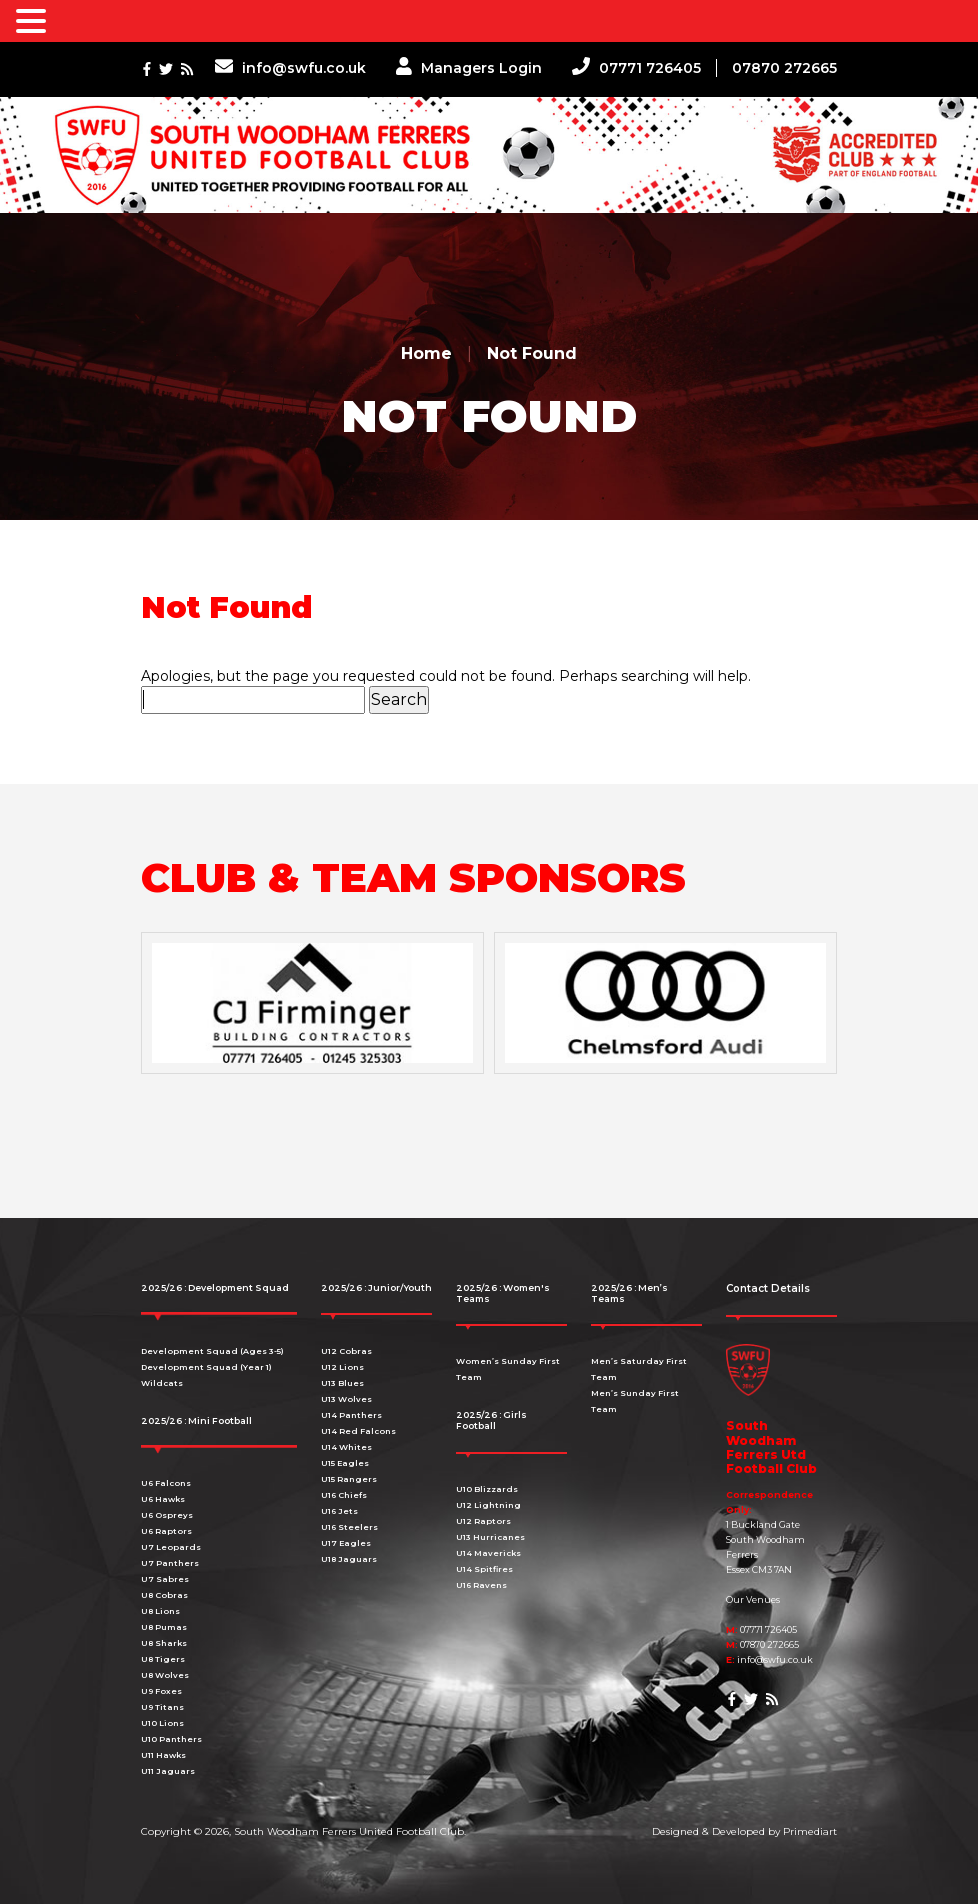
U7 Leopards (171, 1547)
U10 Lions (162, 1723)
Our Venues (753, 1599)
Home (426, 353)
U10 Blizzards (487, 1489)
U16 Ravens (481, 1585)
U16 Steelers (349, 1527)
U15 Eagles (345, 1463)
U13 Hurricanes (490, 1537)
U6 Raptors (166, 1531)
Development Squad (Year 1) (206, 1367)
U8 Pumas (164, 1627)
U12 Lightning (488, 1505)
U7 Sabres (165, 1579)
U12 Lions (342, 1367)
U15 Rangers (349, 1479)
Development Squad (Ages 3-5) (212, 1351)
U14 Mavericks (488, 1553)
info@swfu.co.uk (290, 68)
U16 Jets (339, 1511)
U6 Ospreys (167, 1515)
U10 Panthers (171, 1739)
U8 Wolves (165, 1675)
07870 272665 (784, 68)
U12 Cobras (346, 1351)
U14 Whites (346, 1447)
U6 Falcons (166, 1483)
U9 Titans (162, 1707)
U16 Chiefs (344, 1495)
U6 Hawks (163, 1499)
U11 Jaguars (168, 1771)
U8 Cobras (164, 1595)
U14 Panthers (351, 1415)
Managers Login (469, 68)
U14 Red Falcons (358, 1431)
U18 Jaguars (349, 1559)
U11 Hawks (163, 1755)
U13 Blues (342, 1383)
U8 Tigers (163, 1659)
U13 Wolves (346, 1399)
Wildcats (162, 1383)
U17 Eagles (346, 1543)
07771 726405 (636, 68)
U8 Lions (160, 1611)
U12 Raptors (483, 1521)
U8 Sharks (164, 1643)
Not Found (532, 353)
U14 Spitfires (484, 1569)
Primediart (810, 1831)
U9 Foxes (161, 1691)
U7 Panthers (170, 1563)
